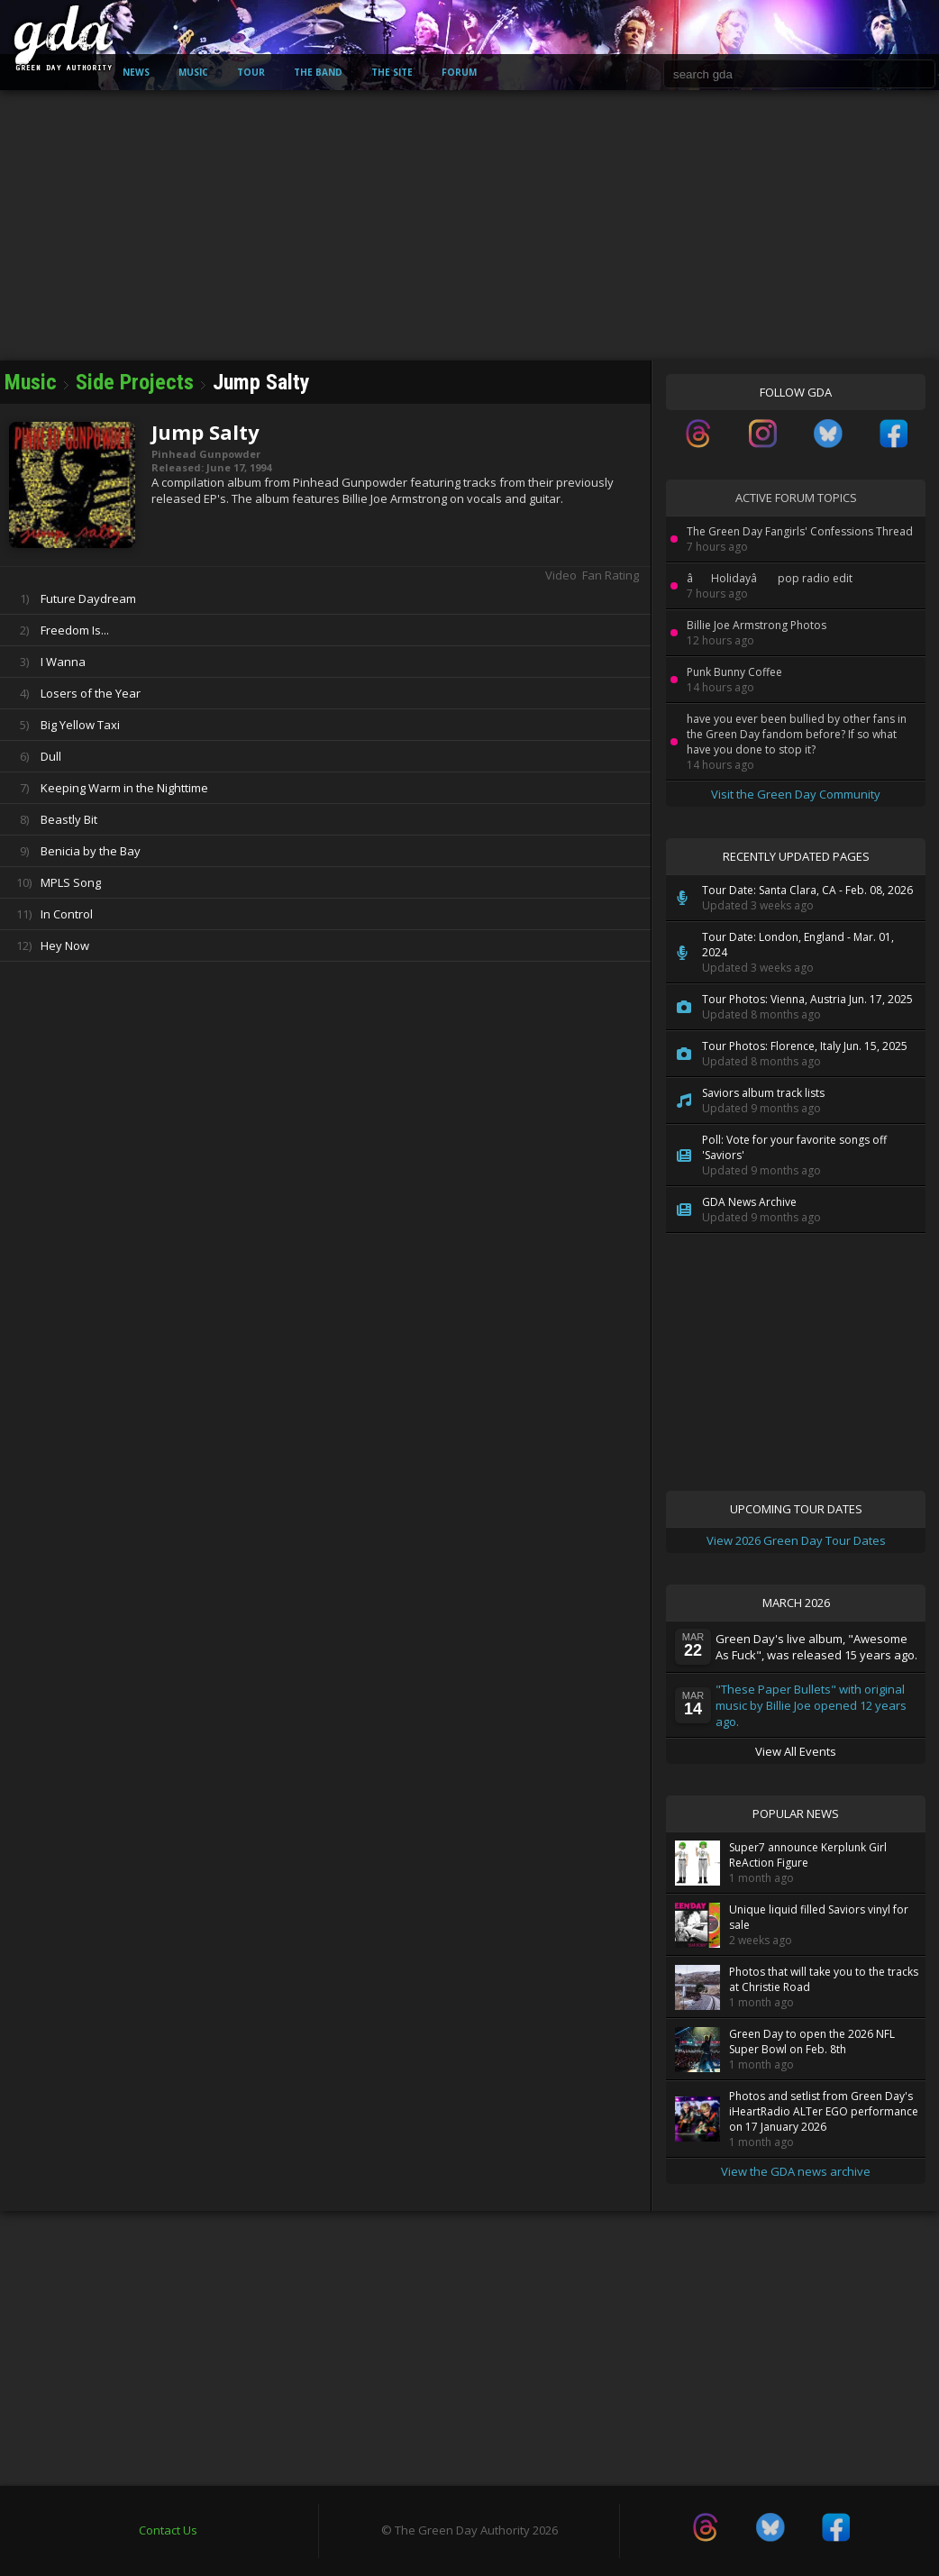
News (136, 72)
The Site (392, 72)
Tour (251, 72)
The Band (318, 72)
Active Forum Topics (796, 497)
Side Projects (137, 382)
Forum (459, 72)
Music (193, 72)
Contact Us (168, 2530)
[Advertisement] (469, 225)
